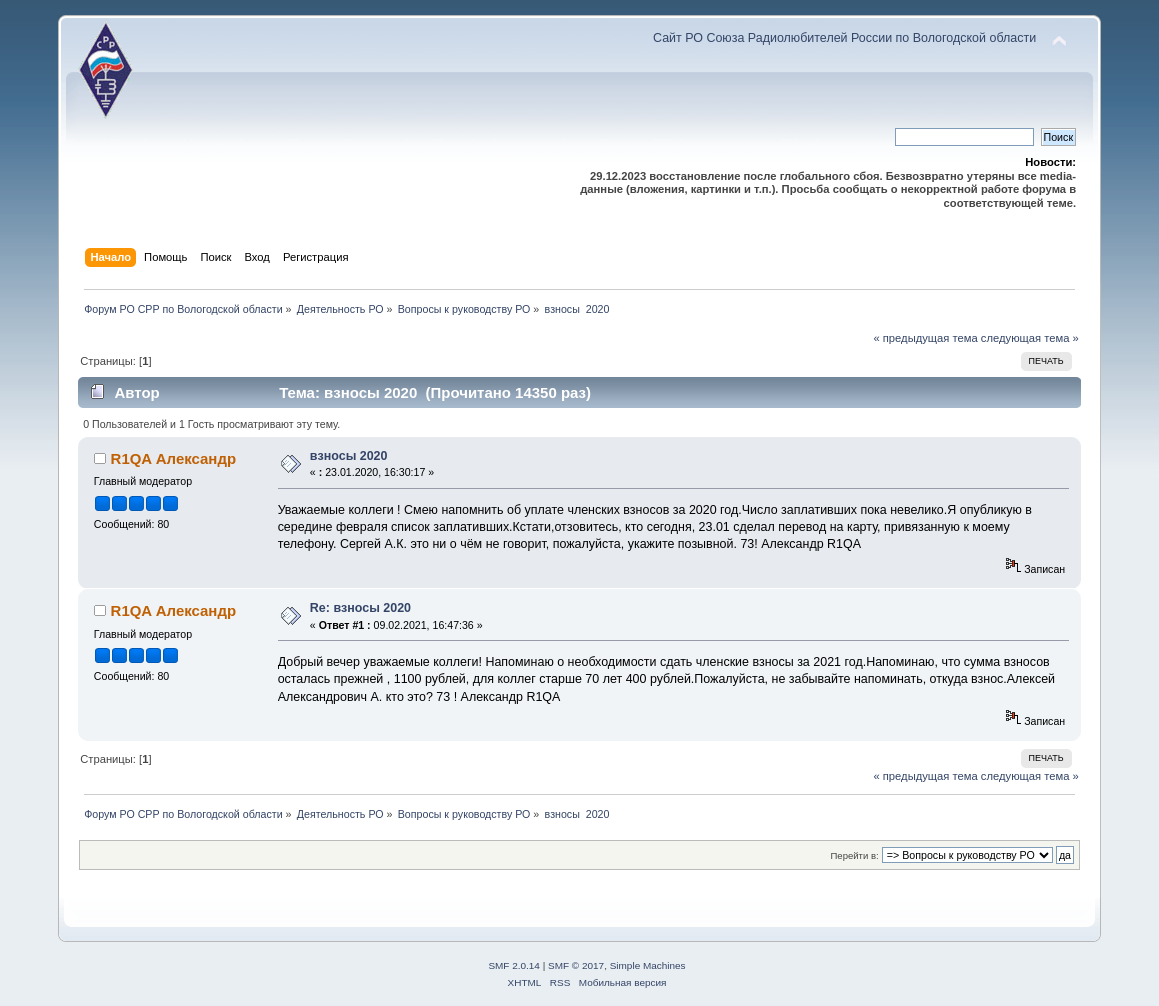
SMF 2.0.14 (514, 965)
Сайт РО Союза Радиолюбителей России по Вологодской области (844, 38)
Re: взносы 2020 (360, 608)
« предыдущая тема (925, 338)
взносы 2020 (349, 456)
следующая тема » (1030, 338)
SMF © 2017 (576, 965)
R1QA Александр (173, 458)
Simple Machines (648, 965)
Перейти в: (855, 855)
